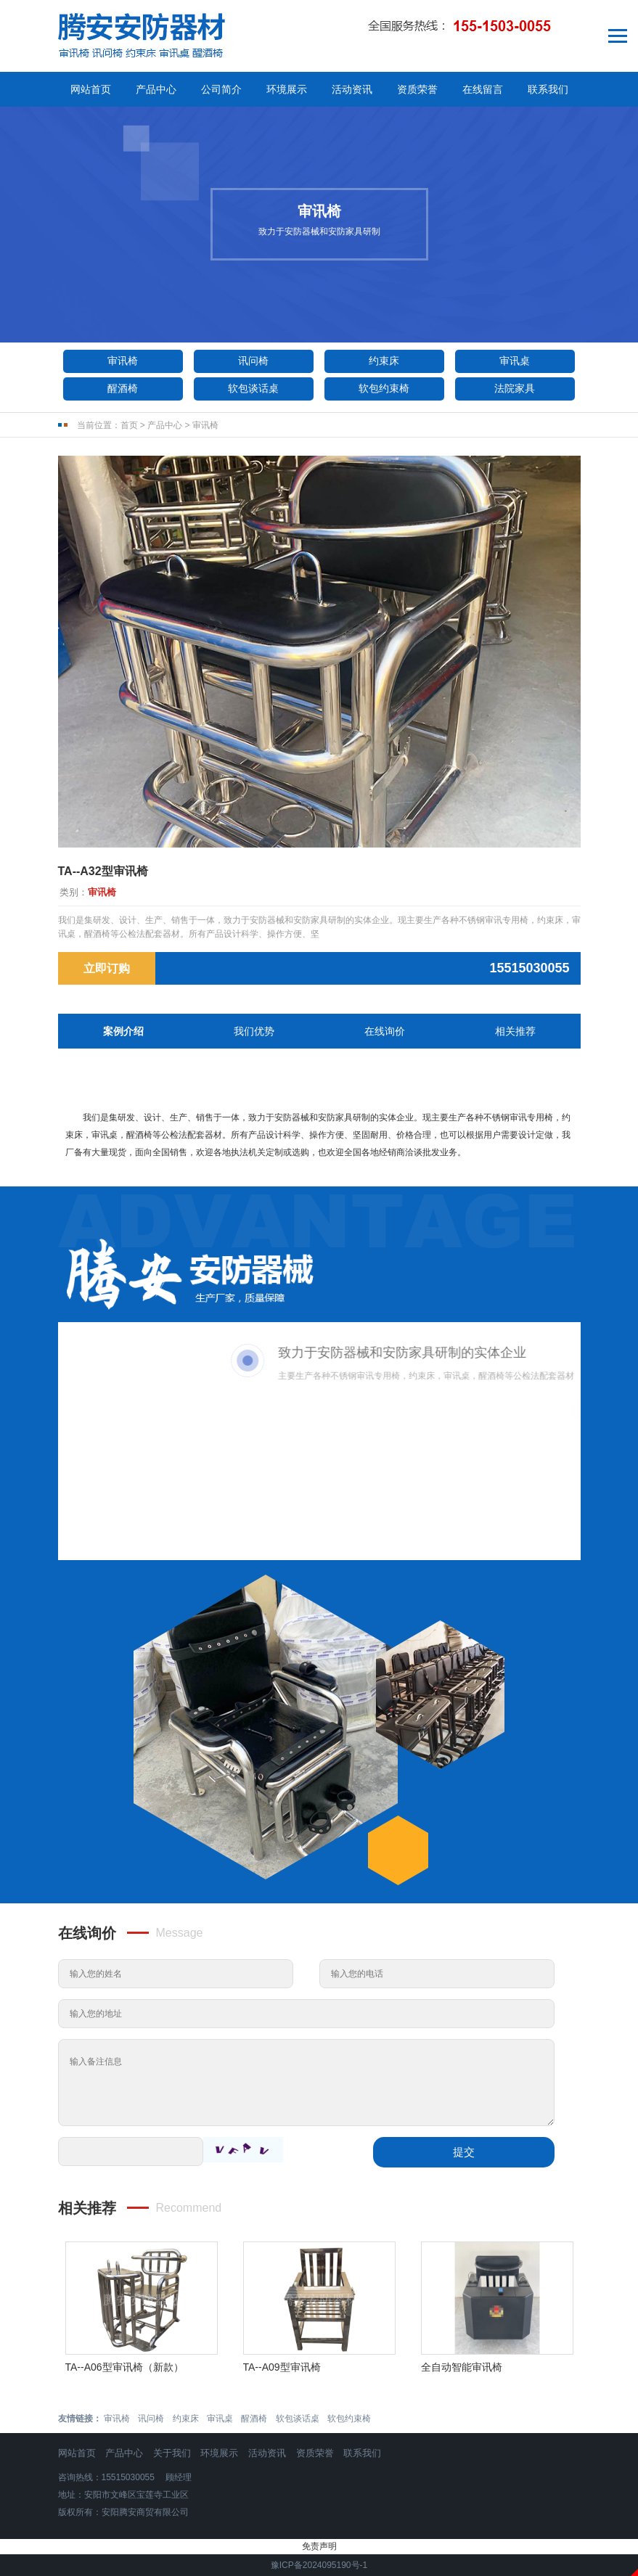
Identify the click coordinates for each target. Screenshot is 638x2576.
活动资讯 (352, 89)
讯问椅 (253, 360)
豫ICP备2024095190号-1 (319, 2565)
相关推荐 (515, 1031)
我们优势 (254, 1031)
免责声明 (319, 2546)
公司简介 (221, 89)
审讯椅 (122, 360)
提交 (464, 2152)
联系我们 (548, 89)
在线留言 (482, 89)
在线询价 (384, 1031)
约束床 (384, 360)
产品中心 (156, 89)
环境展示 (286, 89)
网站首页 (90, 89)
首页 (129, 425)
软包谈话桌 (253, 388)
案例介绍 (123, 1031)
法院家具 (514, 388)
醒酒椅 (122, 388)
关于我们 (172, 2453)
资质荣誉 (417, 89)
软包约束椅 (384, 388)
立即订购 (106, 968)
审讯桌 (514, 360)
